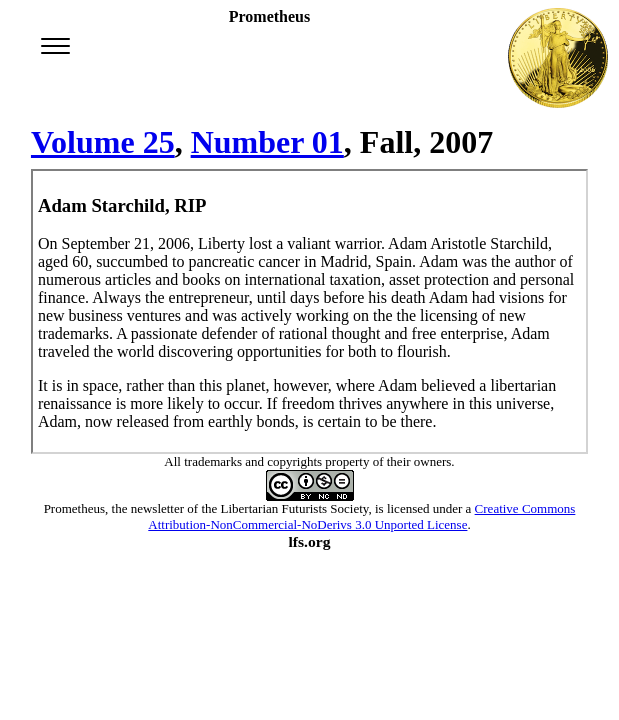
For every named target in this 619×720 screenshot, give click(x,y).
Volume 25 (103, 142)
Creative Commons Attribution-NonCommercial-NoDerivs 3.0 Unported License (361, 516)
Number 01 (267, 142)
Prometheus (74, 508)
